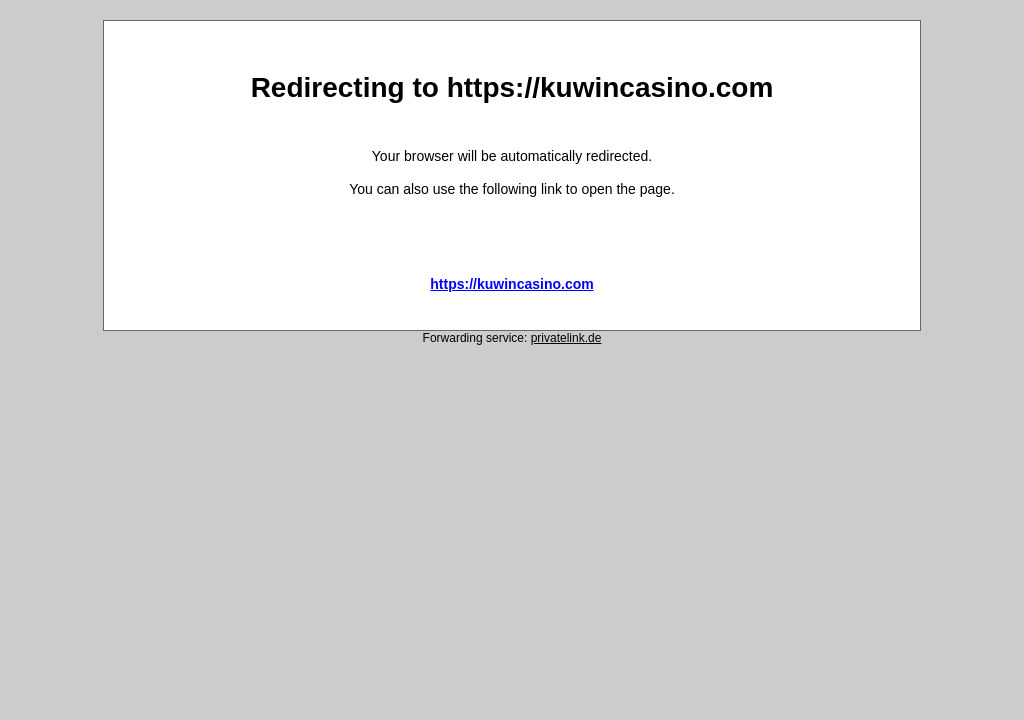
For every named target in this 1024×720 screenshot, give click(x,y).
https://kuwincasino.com (511, 284)
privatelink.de (566, 338)
